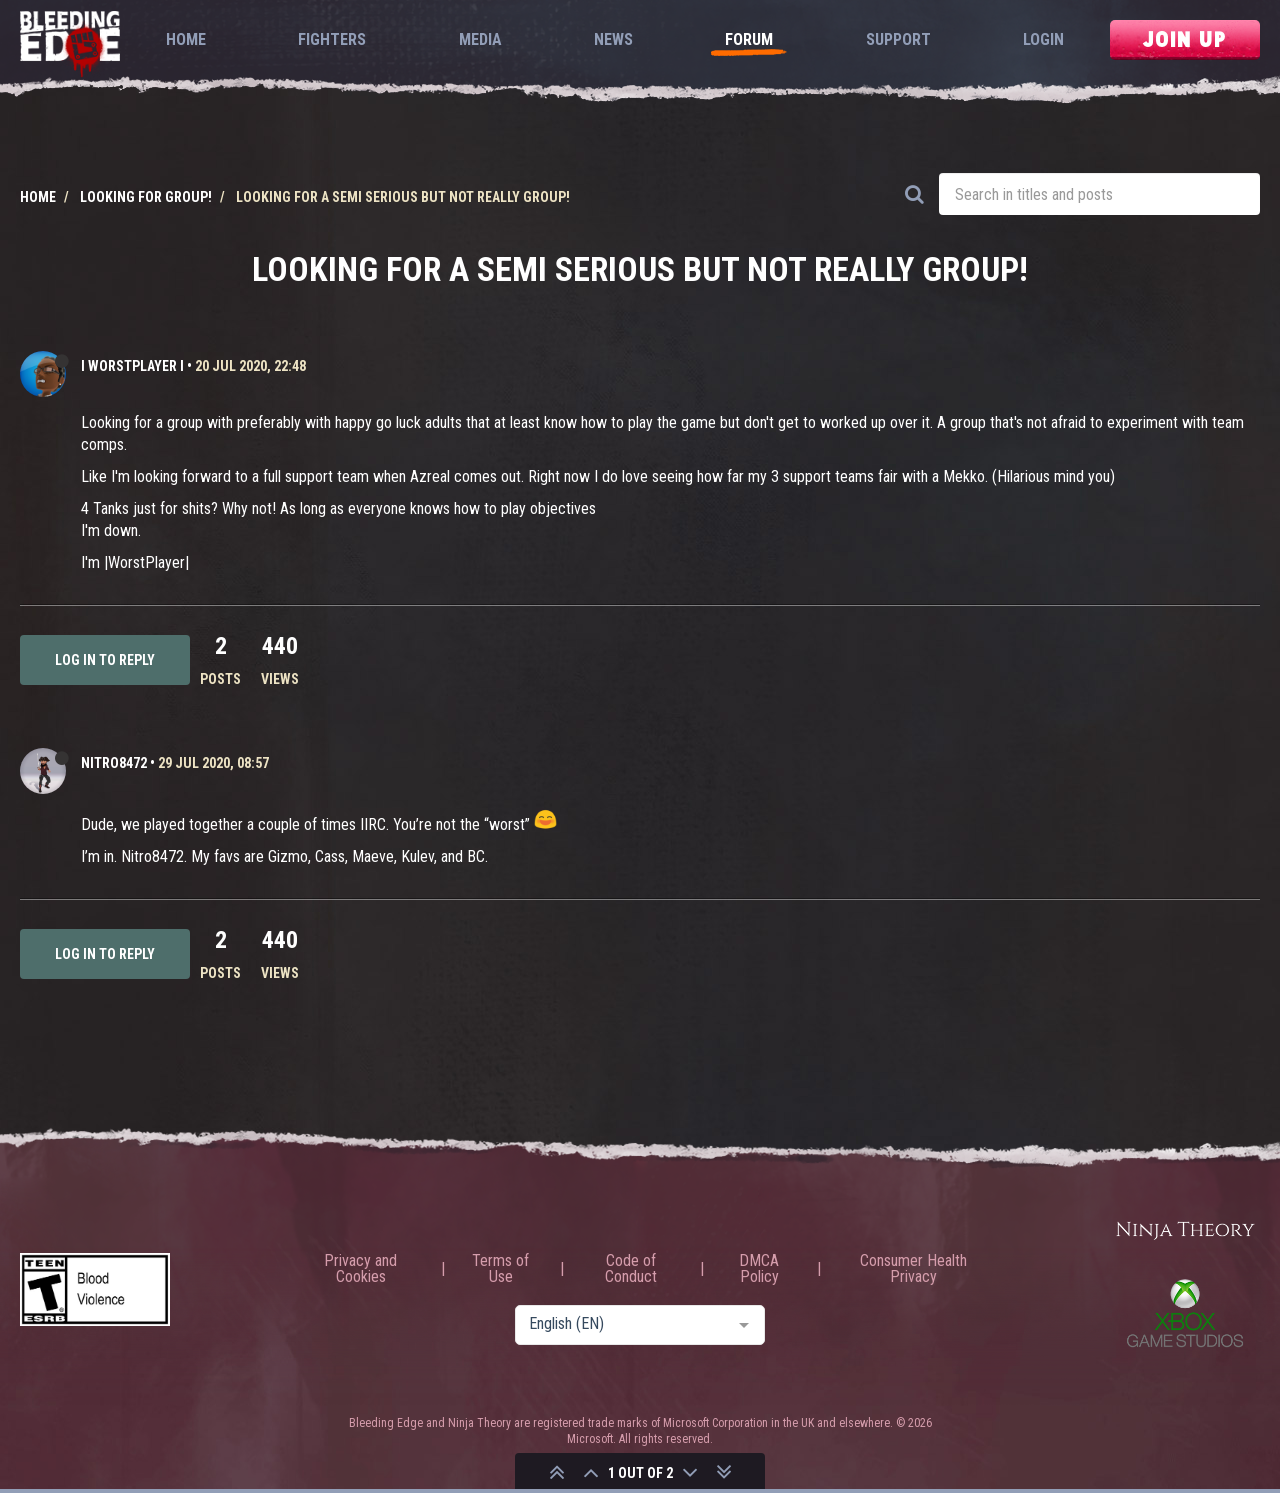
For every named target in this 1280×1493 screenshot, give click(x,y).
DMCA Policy (759, 1269)
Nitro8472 (114, 763)
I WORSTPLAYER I (132, 366)
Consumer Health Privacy (913, 1269)
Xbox (1185, 1313)
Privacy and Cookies (360, 1269)
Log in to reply (105, 660)
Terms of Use (500, 1269)
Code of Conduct (631, 1269)
